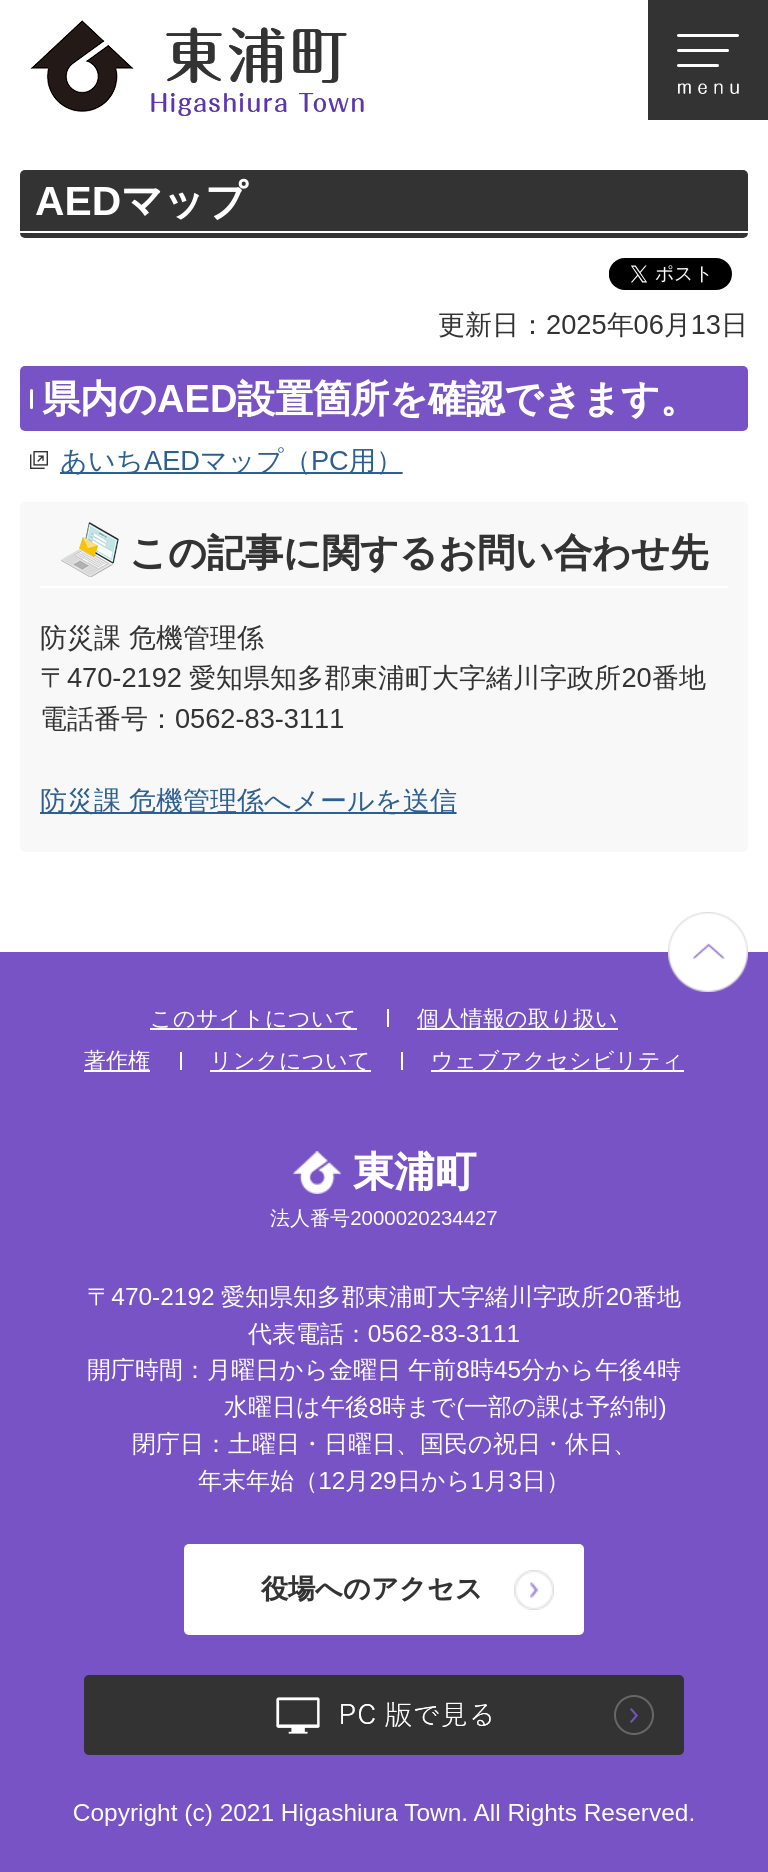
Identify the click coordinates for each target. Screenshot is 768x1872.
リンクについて (290, 1060)
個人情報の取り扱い (517, 1018)
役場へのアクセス (372, 1588)
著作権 (117, 1060)
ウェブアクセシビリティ (557, 1060)
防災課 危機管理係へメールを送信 (248, 800)
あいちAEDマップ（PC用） (231, 460)
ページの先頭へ (708, 952)
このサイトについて (253, 1018)
